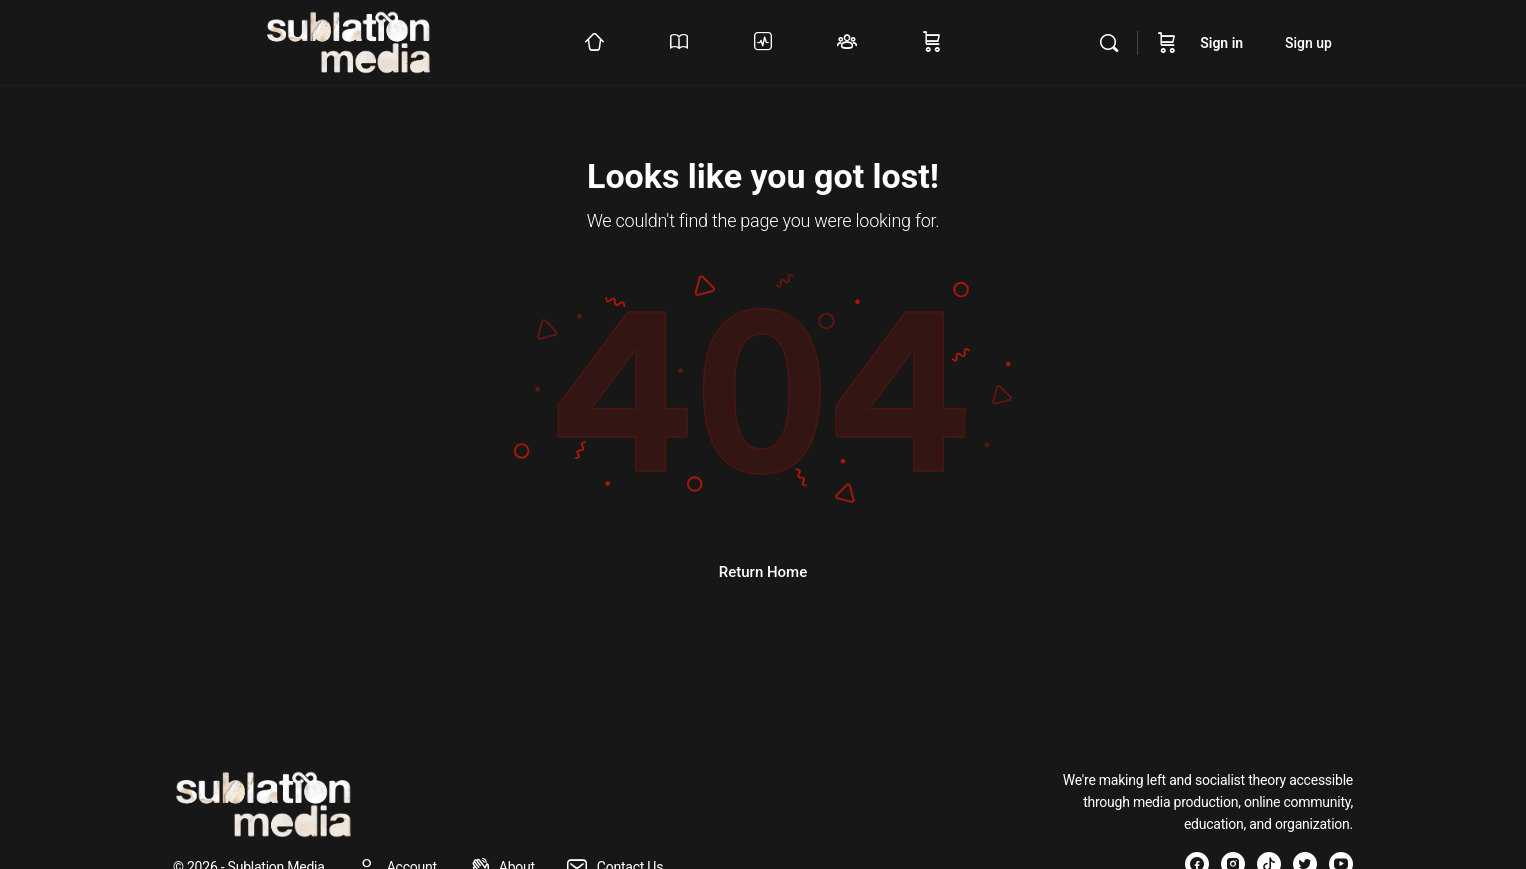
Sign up (1308, 43)
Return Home (763, 572)
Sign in (1221, 43)
